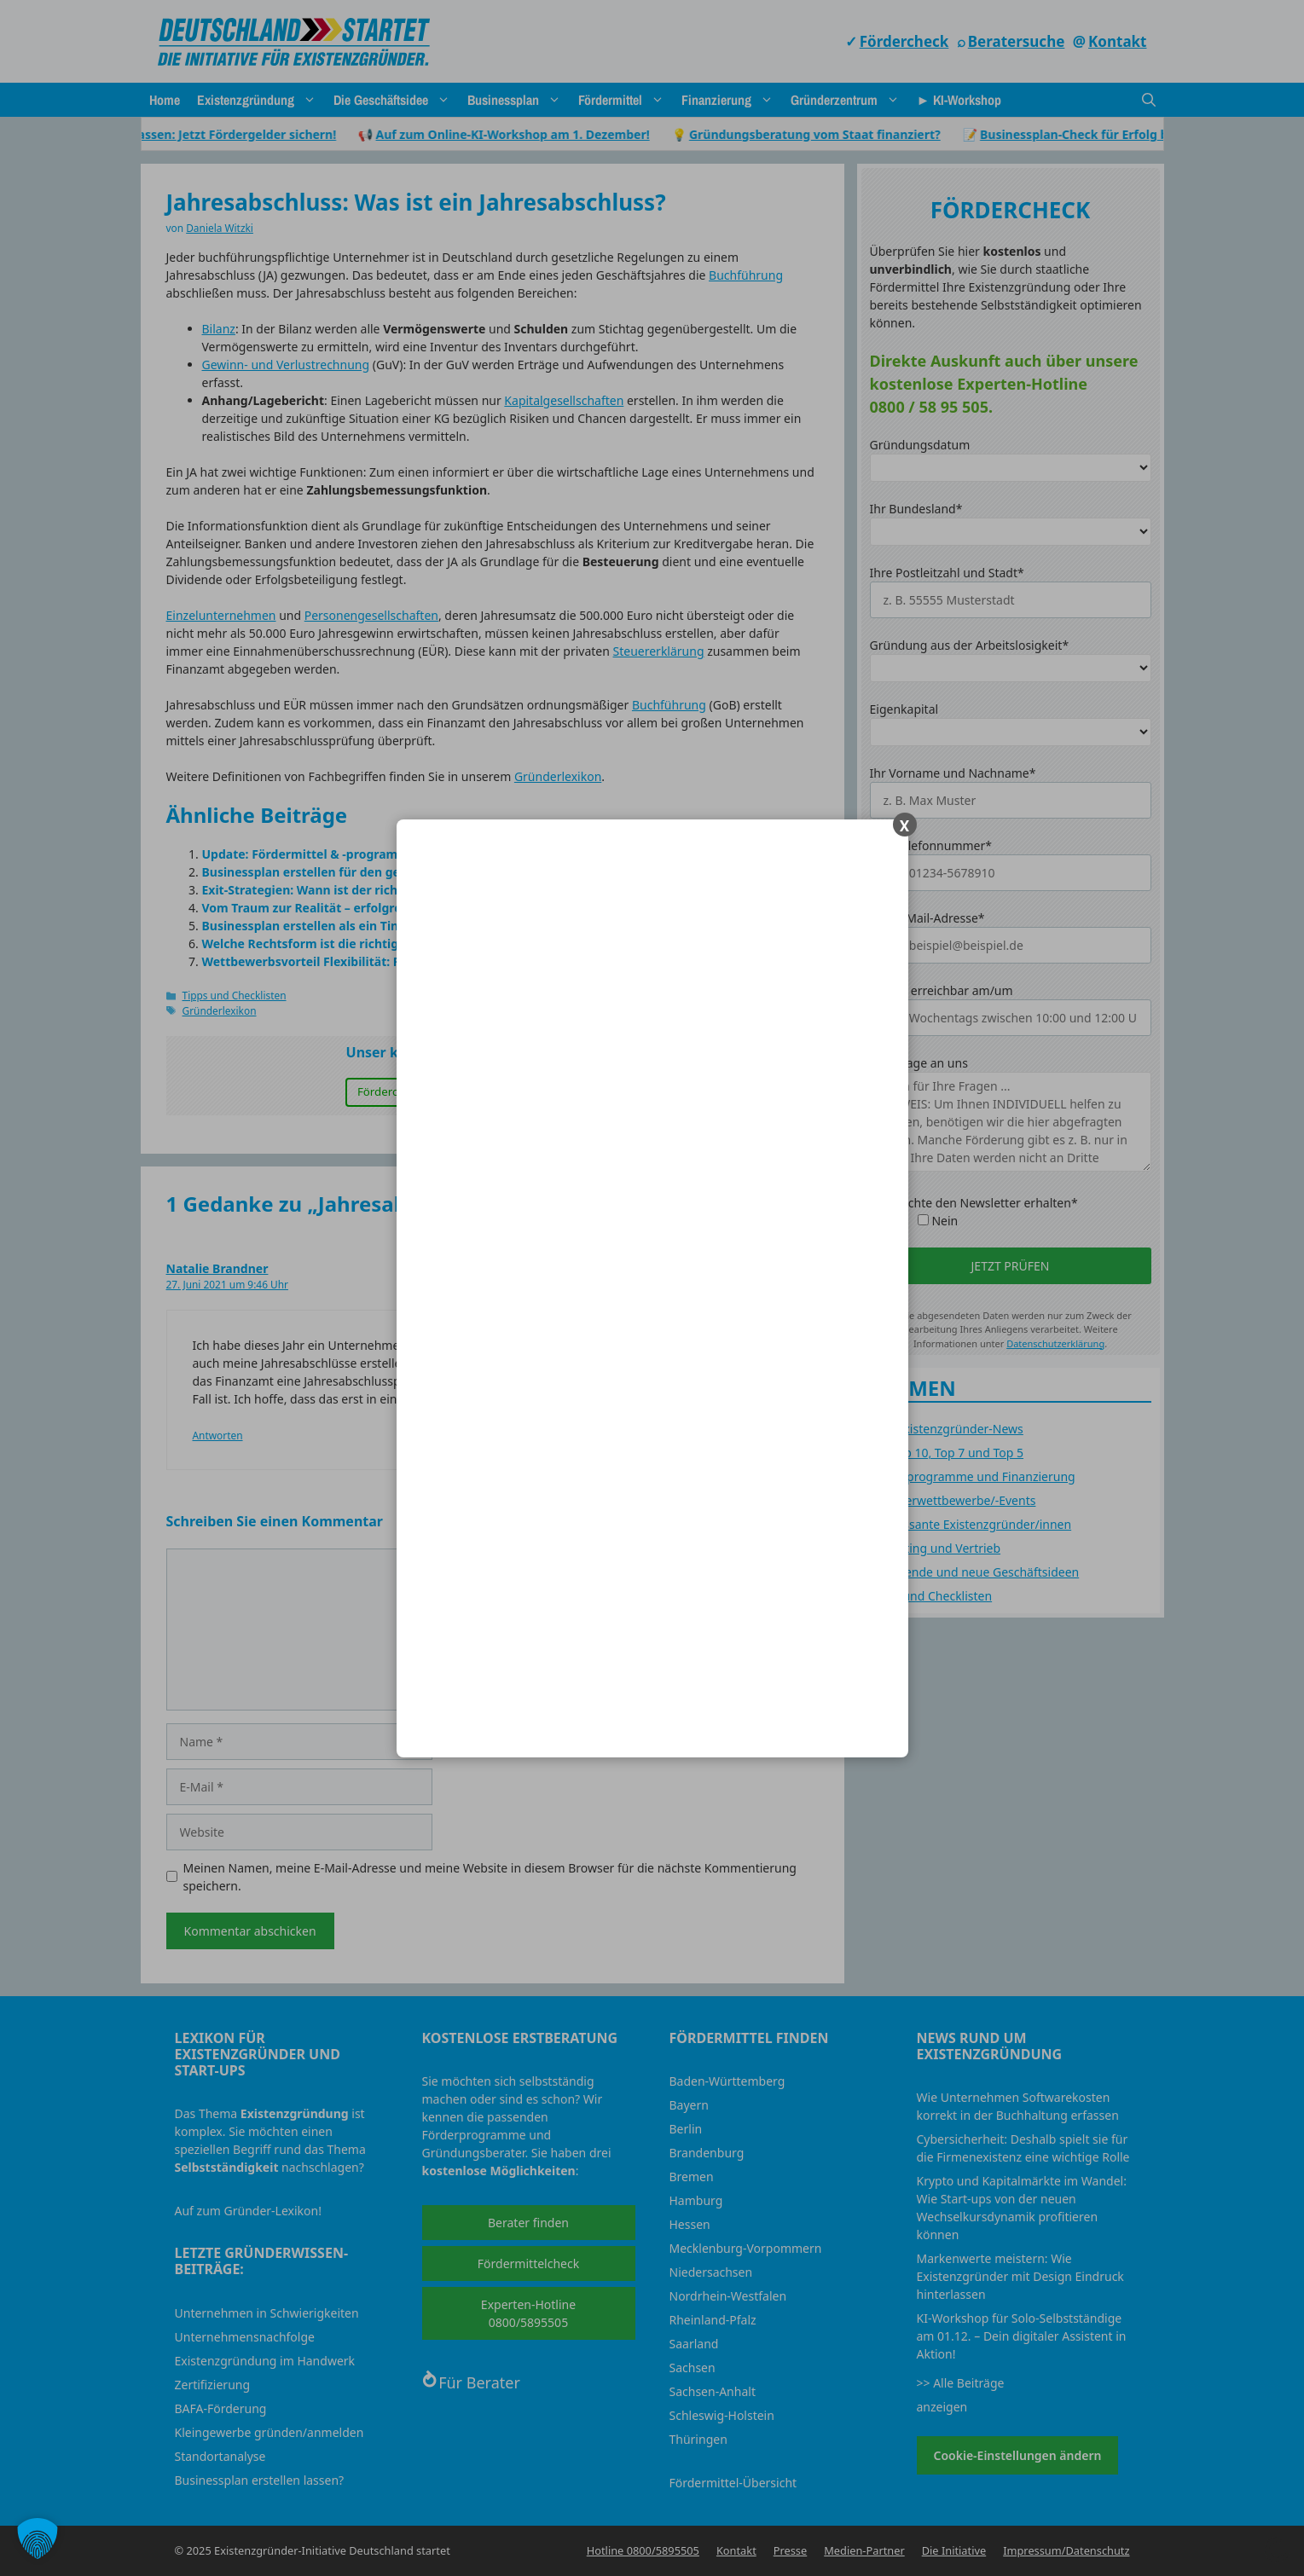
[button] (37, 2538)
